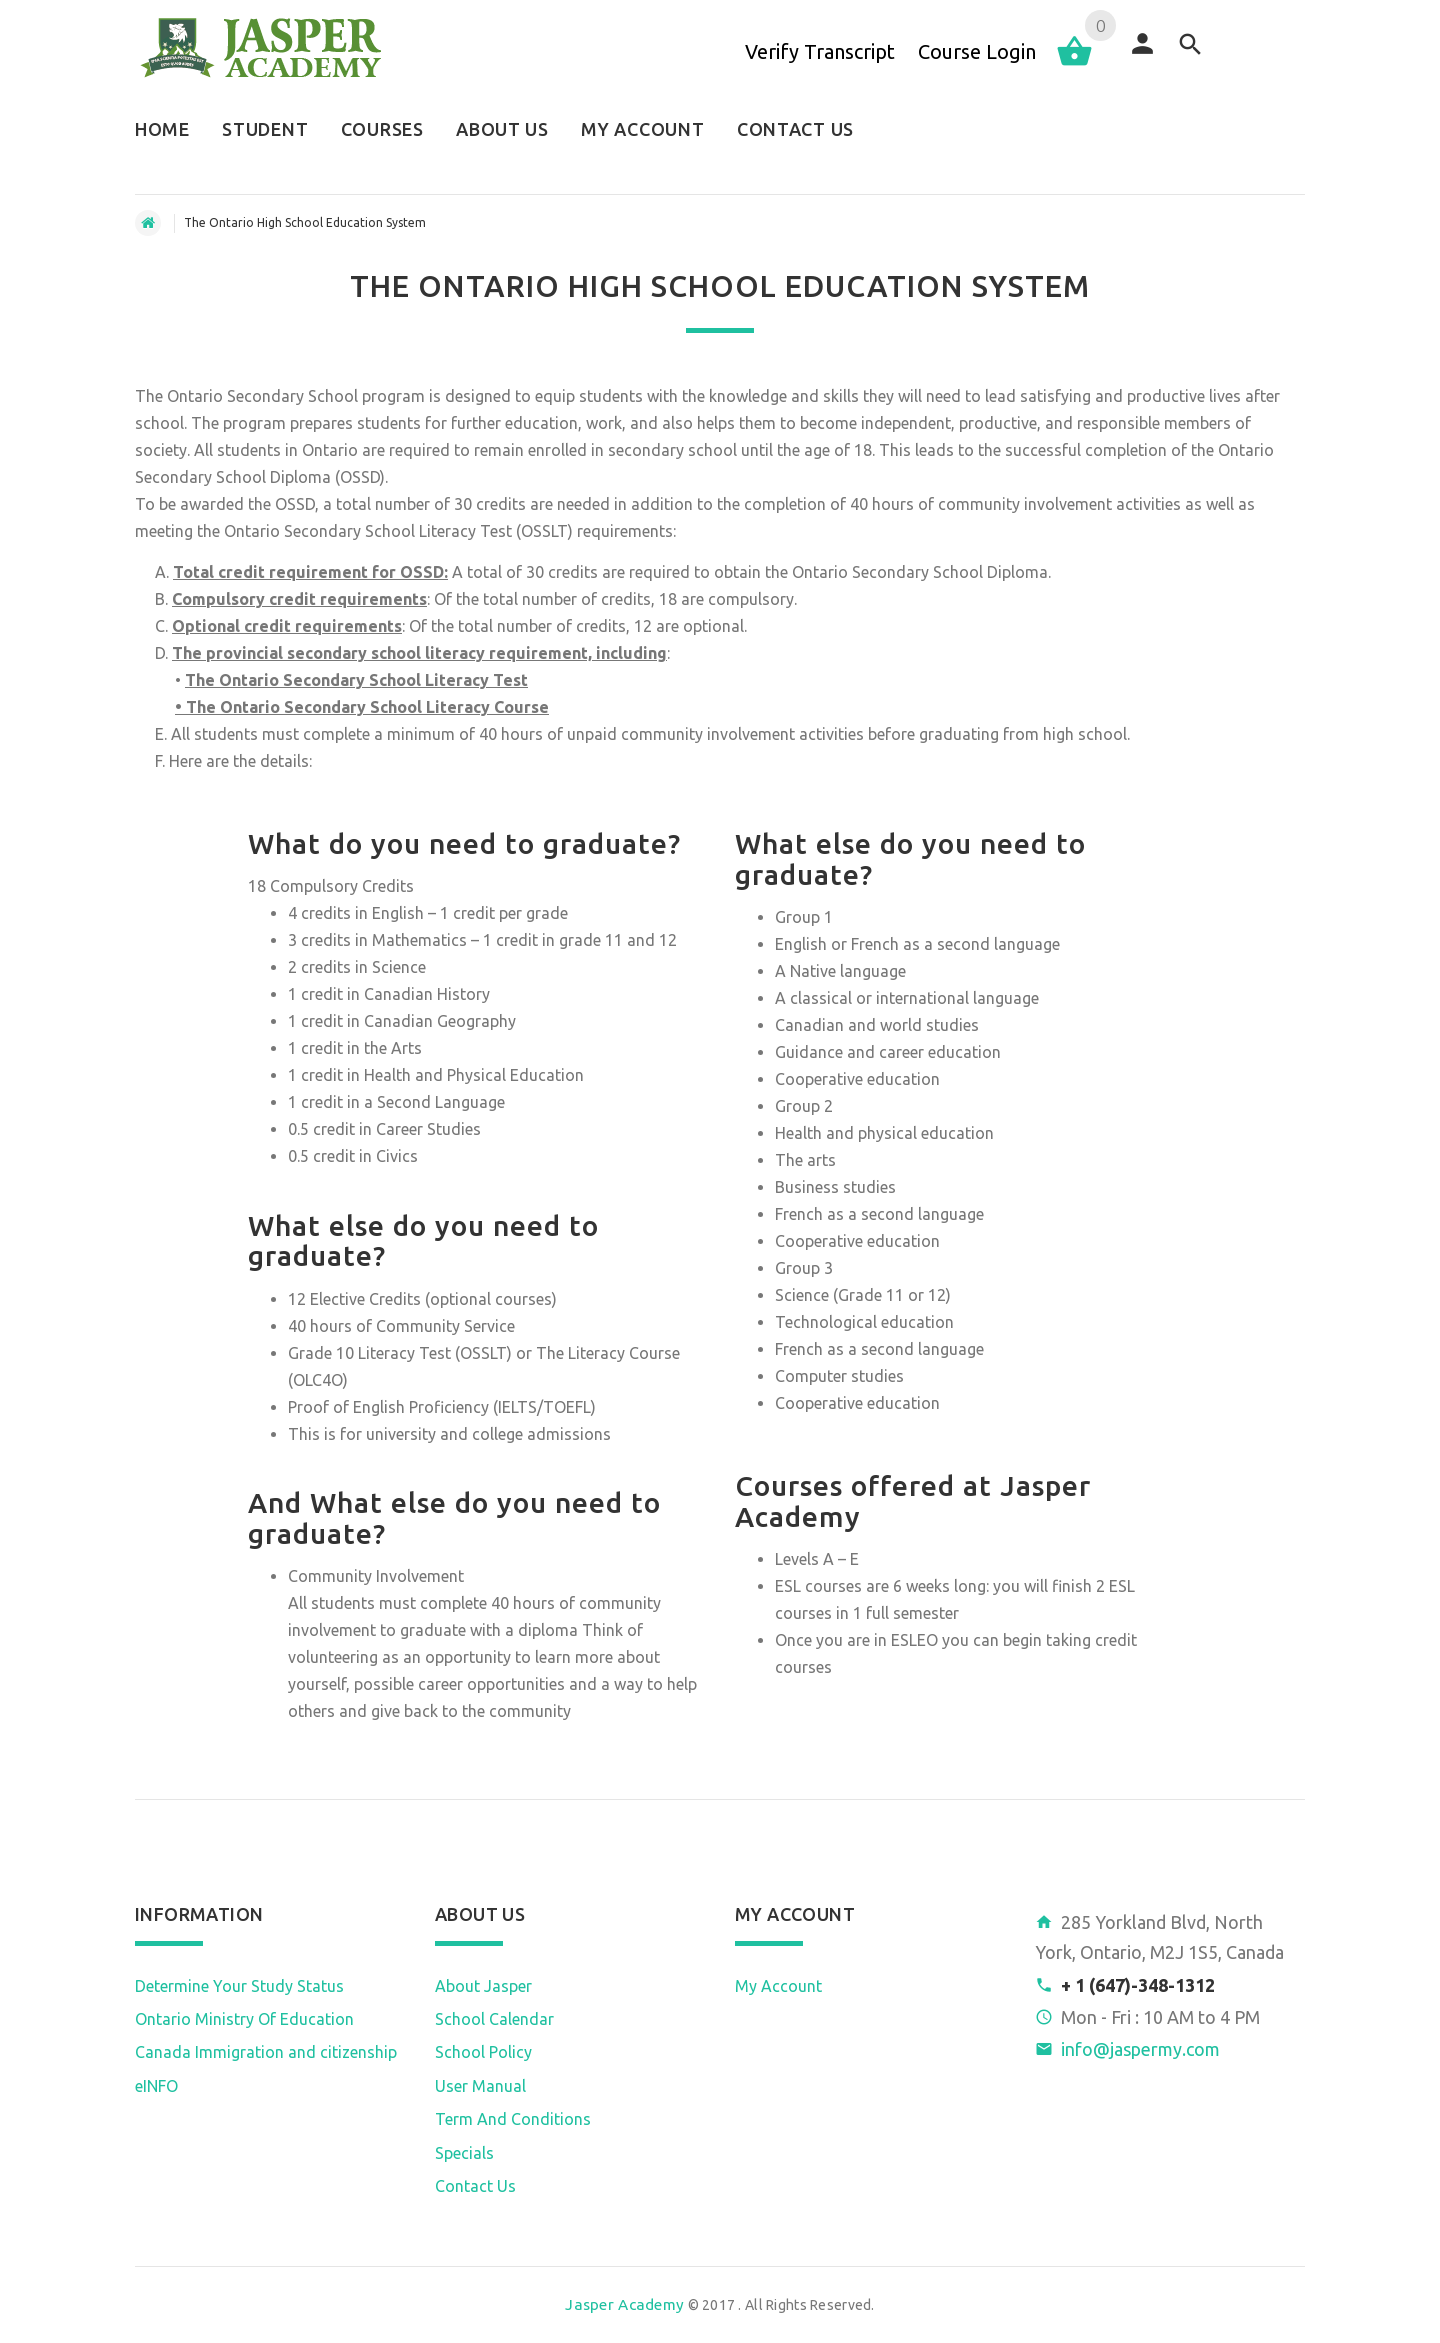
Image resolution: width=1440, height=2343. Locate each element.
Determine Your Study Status (239, 1986)
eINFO (156, 2086)
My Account (778, 1986)
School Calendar (494, 2019)
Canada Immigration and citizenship (266, 2052)
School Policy (483, 2052)
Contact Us (475, 2186)
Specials (464, 2153)
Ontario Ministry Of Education (244, 2019)
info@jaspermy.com (1140, 2049)
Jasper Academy (624, 2304)
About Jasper (483, 1986)
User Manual (480, 2086)
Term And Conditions (513, 2119)
